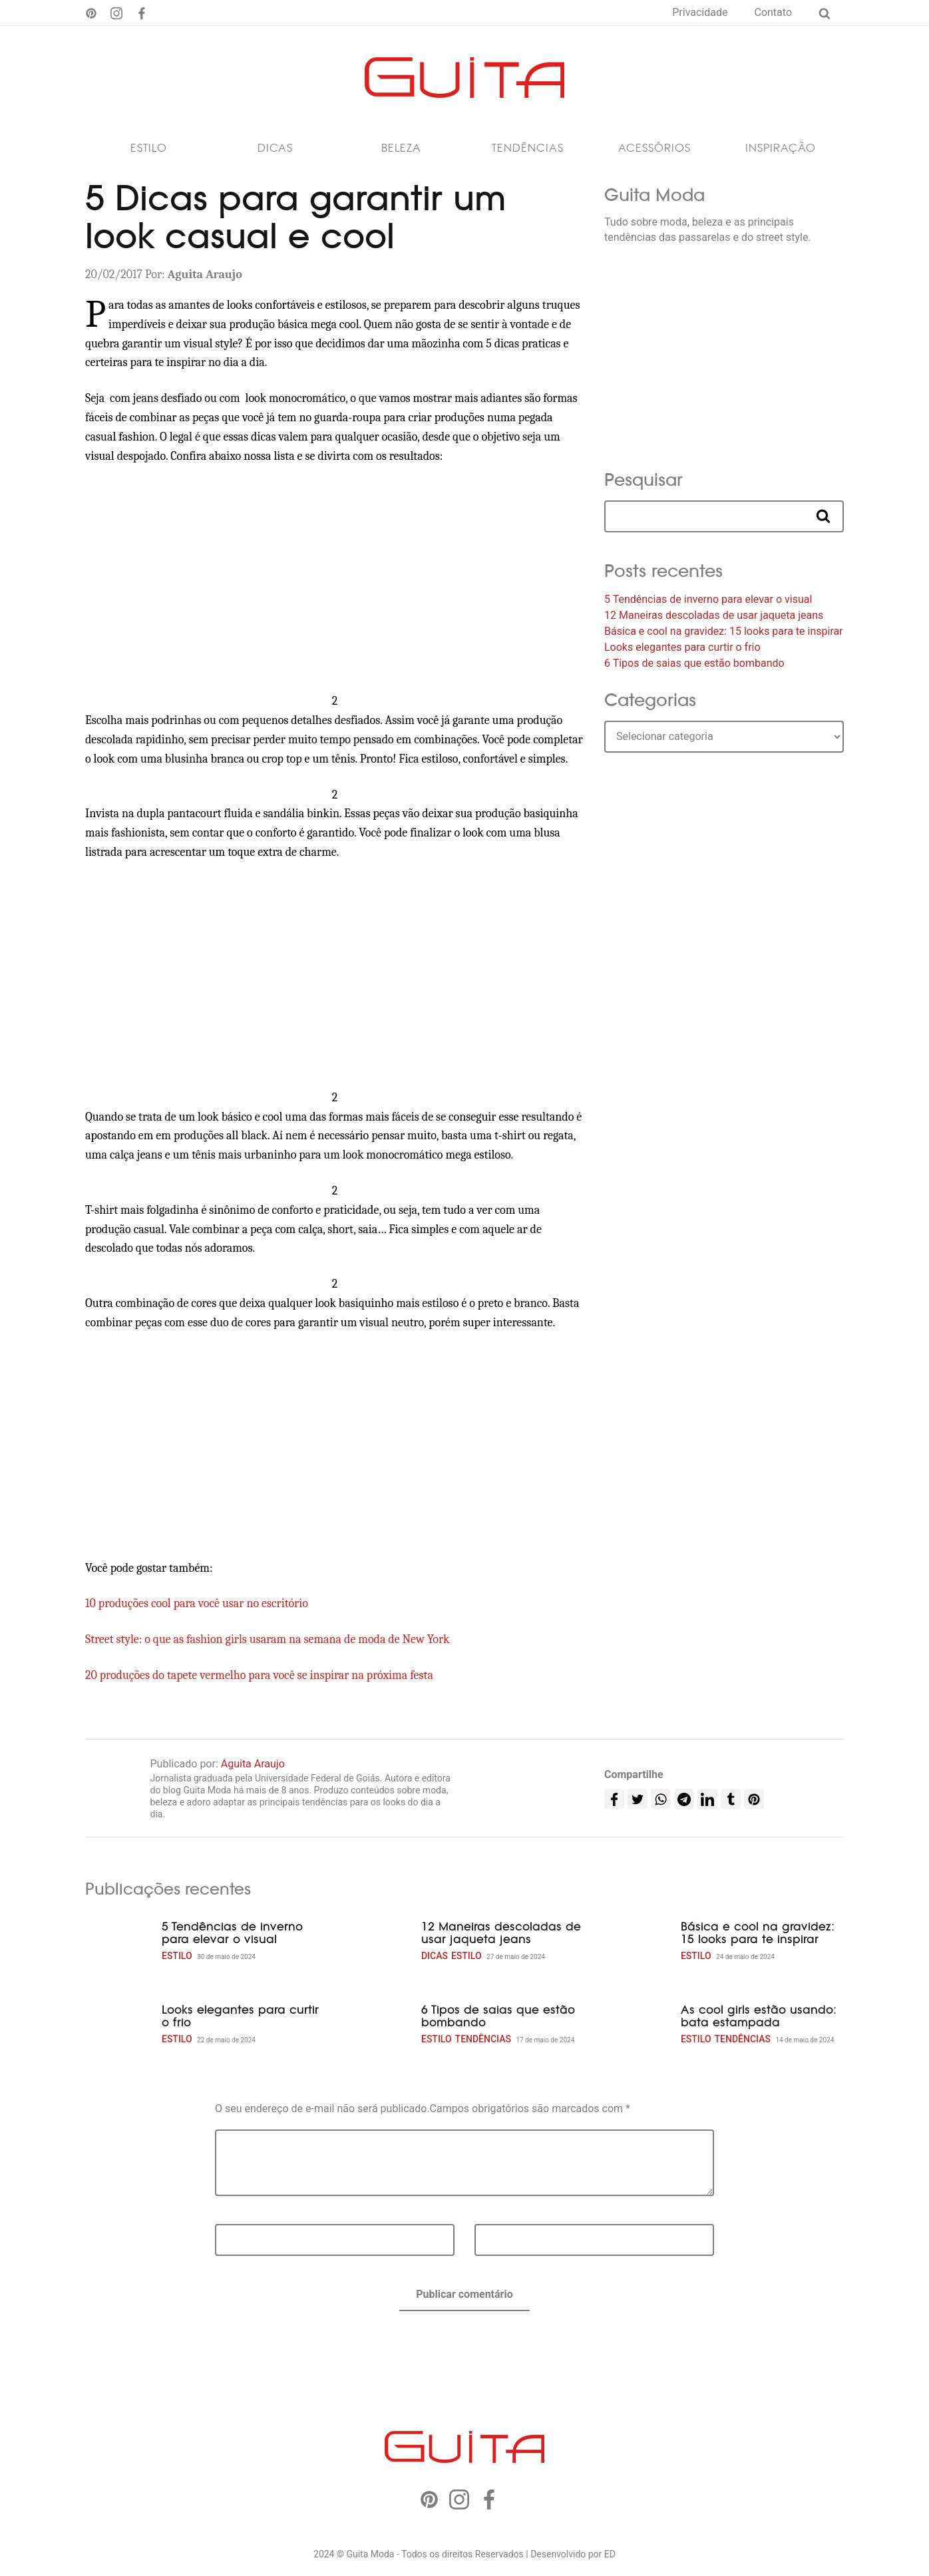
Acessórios (654, 151)
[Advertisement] (334, 583)
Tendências (528, 151)
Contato (773, 12)
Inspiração (780, 151)
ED (610, 2558)
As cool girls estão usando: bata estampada (759, 2020)
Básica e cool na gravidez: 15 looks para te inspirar (723, 635)
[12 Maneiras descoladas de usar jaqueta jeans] (378, 1946)
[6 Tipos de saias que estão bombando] (378, 2029)
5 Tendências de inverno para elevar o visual (708, 603)
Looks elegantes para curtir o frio (682, 651)
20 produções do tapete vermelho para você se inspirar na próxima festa (259, 1679)
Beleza (401, 151)
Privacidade (699, 12)
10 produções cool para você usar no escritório (196, 1607)
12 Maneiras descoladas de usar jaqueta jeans (713, 619)
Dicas (275, 151)
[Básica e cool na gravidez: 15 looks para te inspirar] (637, 1946)
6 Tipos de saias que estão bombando (694, 667)
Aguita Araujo (253, 1767)
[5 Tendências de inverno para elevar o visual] (118, 1946)
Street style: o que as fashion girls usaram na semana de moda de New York (267, 1643)
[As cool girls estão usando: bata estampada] (637, 2029)
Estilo (148, 151)
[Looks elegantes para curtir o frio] (118, 2029)
